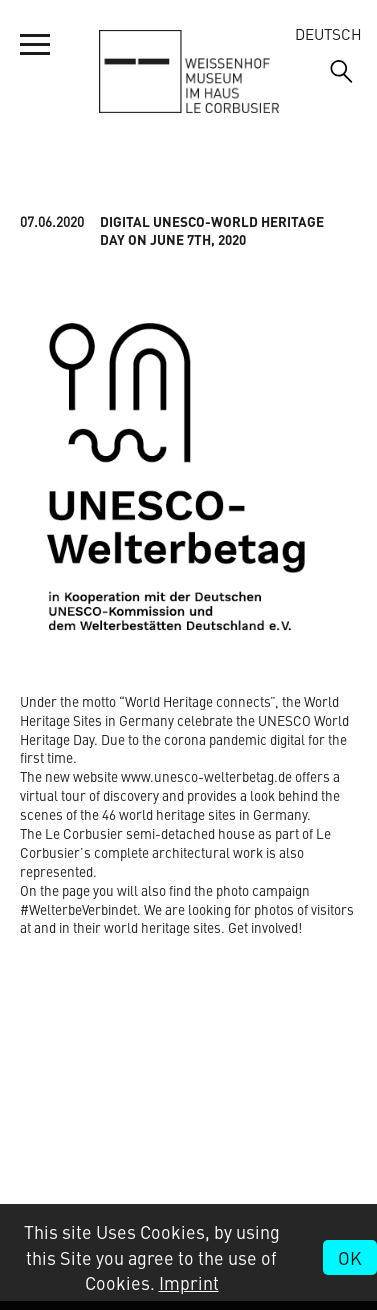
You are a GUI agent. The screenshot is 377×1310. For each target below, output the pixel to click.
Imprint (189, 1282)
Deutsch (328, 33)
